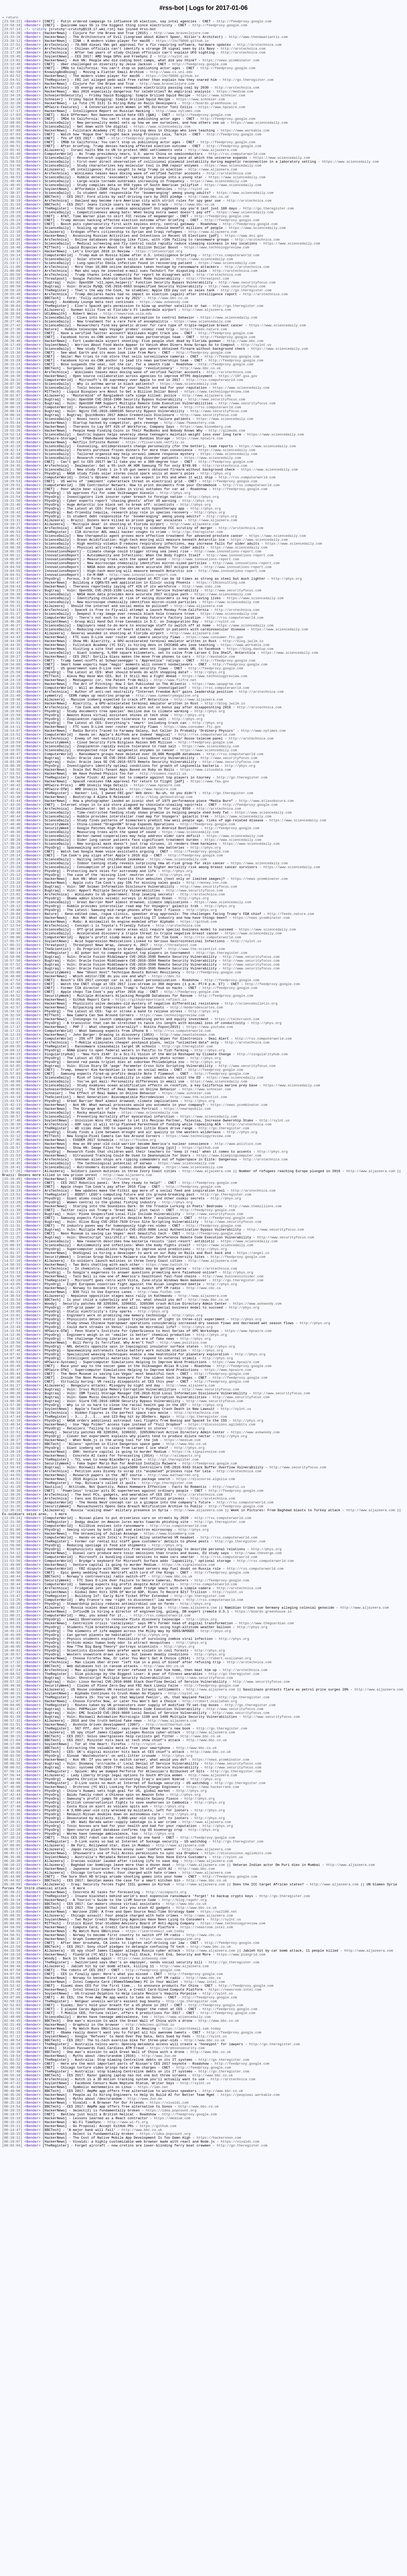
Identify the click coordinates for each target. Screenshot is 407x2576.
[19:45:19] (12, 527)
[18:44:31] (12, 775)
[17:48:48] (12, 934)
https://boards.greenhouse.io (263, 1930)
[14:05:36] (12, 1655)
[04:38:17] (12, 2328)
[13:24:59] (12, 1729)
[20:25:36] (12, 396)
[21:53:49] (12, 195)
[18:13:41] (12, 883)
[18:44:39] (12, 766)
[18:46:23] (12, 752)
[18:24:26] (12, 808)
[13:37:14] (12, 1711)
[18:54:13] (12, 728)
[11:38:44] (12, 1898)
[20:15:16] (12, 443)
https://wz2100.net (218, 2291)
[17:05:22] (12, 1131)
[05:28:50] (12, 2286)
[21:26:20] (12, 265)
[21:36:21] (12, 233)
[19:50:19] (12, 523)
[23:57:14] (12, 32)
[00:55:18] (12, 2487)
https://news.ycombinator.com (230, 69)
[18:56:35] (12, 714)
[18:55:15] (12, 724)
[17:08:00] (12, 1121)
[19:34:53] (12, 551)
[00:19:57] (12, 2534)
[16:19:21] (12, 1224)
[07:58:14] (12, 2122)
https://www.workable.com (245, 153)
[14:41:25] (12, 1542)
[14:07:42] (12, 1622)
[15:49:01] (12, 1308)
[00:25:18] (12, 2520)
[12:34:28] (12, 1800)
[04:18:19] (12, 2342)
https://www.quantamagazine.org (170, 2323)
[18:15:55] (12, 859)
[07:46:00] (12, 2141)
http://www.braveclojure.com (181, 36)
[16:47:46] (12, 1182)
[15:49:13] (12, 1290)
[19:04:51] (12, 686)
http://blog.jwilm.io (243, 766)
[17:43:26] (12, 962)
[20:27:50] (12, 378)
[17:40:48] (12, 972)
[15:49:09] (12, 1294)
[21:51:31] (12, 205)
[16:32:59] (12, 1215)
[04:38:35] (12, 2323)
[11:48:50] (12, 1884)
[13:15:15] (12, 1743)
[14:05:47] (12, 1641)
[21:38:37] (12, 228)
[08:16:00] (12, 2094)
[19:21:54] (12, 593)
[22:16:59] (12, 139)
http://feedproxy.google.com (244, 22)
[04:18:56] (12, 2337)
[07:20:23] (12, 2202)
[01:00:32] (12, 2473)
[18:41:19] (12, 780)
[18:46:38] (12, 743)
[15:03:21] (12, 1496)
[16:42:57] (12, 1206)
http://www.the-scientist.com (196, 1135)
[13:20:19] (12, 1739)
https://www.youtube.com (209, 1229)
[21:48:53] (12, 209)
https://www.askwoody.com (164, 359)
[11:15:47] (12, 1912)
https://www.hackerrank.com (212, 2141)
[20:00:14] (12, 490)
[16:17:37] (12, 1229)
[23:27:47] (12, 55)
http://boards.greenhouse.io (209, 120)
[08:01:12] (12, 2108)
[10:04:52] (12, 2005)
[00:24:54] (12, 2524)
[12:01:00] (12, 1832)
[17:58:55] (12, 920)
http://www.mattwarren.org (173, 1767)
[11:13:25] (12, 1916)
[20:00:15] (12, 485)
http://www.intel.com (204, 2375)
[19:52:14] (12, 518)
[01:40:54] (12, 2445)
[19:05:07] (12, 668)
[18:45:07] (12, 757)
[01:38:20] (12, 2450)
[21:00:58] (12, 340)
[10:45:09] (12, 1959)
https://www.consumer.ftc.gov (214, 761)
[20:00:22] (12, 476)
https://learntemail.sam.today (155, 2314)
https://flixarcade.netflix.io (155, 527)
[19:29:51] (12, 579)
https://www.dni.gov (244, 280)
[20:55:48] (12, 350)
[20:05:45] (12, 467)
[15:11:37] (12, 1453)
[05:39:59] (12, 2258)
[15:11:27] (12, 1477)
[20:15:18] (12, 439)
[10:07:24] (12, 2001)
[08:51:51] (12, 2066)
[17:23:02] (12, 1070)
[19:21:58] (12, 588)
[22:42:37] (12, 106)
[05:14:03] (12, 2291)
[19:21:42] (12, 607)
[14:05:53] (12, 1631)
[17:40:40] (12, 981)
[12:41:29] (12, 1781)
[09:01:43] (12, 2052)
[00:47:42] (12, 2496)
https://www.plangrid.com (241, 2342)
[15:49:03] (12, 1304)
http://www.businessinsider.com (232, 1528)
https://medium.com (235, 106)
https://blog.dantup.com (250, 775)
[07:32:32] (12, 2178)
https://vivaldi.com (169, 2520)
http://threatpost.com (207, 331)
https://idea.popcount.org (171, 2529)
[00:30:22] (12, 2515)
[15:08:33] (12, 1491)
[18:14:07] (12, 873)
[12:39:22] (12, 1795)
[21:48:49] (12, 214)
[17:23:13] (12, 1061)
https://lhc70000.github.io (182, 46)
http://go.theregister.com (248, 92)
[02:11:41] (12, 2431)
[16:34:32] (12, 1210)
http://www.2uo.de (159, 2464)
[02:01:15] (12, 2436)
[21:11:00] (12, 317)
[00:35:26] (12, 2510)
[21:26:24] (12, 261)
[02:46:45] (12, 2422)
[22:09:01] (12, 149)
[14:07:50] (12, 1612)
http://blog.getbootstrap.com (164, 953)
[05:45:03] (12, 2244)
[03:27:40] (12, 2384)
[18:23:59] (12, 822)
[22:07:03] (12, 158)
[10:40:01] (12, 1977)
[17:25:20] (12, 1037)
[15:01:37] (12, 1500)
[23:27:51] (12, 50)
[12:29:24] (12, 1818)
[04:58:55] (12, 2314)
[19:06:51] (12, 640)
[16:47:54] (12, 1173)
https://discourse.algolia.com (205, 1771)
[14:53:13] (12, 1524)
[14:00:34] (12, 1673)
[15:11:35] (12, 1458)
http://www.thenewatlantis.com (258, 41)
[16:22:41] (12, 1220)
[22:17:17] (12, 130)
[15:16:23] (12, 1425)
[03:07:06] (12, 2394)
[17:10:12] (12, 1112)
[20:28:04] (12, 373)
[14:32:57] (12, 1580)
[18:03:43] (12, 906)
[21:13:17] (12, 312)
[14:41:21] (12, 1547)
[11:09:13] (12, 1926)
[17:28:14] (12, 1023)
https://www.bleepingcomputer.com (228, 1383)
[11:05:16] (12, 1940)
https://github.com (198, 1103)
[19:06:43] (12, 649)
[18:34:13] (12, 789)
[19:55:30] (12, 509)
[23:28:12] (12, 46)
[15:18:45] (12, 1393)
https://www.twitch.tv (167, 1514)
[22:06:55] (12, 167)
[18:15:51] (12, 864)
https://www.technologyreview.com (216, 294)
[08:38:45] (12, 2071)
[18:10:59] (12, 888)
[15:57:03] (12, 1285)
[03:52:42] (12, 2379)
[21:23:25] (12, 270)
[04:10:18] (12, 2351)
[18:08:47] (12, 902)
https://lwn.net (153, 2501)
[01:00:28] (12, 2478)
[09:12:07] (12, 2038)
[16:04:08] (12, 1271)
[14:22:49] (12, 1589)
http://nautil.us (229, 1781)
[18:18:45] (12, 845)
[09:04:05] (12, 2043)
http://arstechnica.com (259, 50)
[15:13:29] (12, 1439)
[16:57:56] (12, 1149)
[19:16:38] (12, 616)
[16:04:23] (12, 1262)
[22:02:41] (12, 177)
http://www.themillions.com (255, 1444)
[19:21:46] (12, 602)
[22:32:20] (12, 125)
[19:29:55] (12, 569)
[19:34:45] (12, 555)
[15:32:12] (12, 1360)
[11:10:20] (12, 1921)
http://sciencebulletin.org (251, 1201)
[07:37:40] (12, 2164)
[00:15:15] (12, 2543)
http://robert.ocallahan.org (223, 1987)
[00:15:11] (12, 2548)
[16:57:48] (12, 1159)
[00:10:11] (12, 2562)
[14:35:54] (12, 1556)
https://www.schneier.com (220, 111)
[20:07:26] (12, 462)
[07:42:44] (12, 2150)
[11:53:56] (12, 1870)
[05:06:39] (12, 2300)
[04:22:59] (12, 2333)
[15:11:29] (12, 1472)
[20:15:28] (12, 429)
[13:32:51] (12, 1715)
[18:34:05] (12, 799)
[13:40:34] (12, 1706)
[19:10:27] (12, 626)
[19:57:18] (12, 499)
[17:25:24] (12, 1033)
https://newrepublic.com (187, 1327)
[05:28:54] (12, 2281)
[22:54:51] (12, 92)
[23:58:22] (12, 22)
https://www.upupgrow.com (216, 817)
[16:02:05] (12, 1276)
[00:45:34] (12, 2501)
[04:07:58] (12, 2361)
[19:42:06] (12, 546)
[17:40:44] (12, 976)
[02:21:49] (12, 2426)
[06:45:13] (12, 2220)
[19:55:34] (12, 504)
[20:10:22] (12, 453)
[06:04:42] (12, 2239)
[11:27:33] (12, 1907)
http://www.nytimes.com (178, 130)
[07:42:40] (12, 2155)
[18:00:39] (12, 916)
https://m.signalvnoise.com (198, 1739)
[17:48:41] (12, 944)
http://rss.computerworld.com (237, 181)
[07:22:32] (12, 2188)
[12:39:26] (12, 1790)
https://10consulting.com (220, 696)
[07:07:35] (12, 2206)
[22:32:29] (12, 120)
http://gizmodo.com (227, 513)
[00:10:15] (12, 2557)
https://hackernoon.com (218, 2562)
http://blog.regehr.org (184, 2277)
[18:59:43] (12, 700)
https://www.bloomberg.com (205, 509)
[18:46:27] (12, 747)
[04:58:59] (12, 2309)
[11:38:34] (12, 1902)
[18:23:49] (12, 827)
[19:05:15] (12, 658)
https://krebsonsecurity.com (177, 2454)
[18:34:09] (12, 794)
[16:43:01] (12, 1201)
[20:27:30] (12, 392)
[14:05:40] (12, 1650)
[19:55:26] (12, 513)
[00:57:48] (12, 2482)
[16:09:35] (12, 1252)
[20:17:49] (12, 410)
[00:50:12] (12, 2492)
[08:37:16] (12, 2075)
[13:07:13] (12, 1748)
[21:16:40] (12, 294)
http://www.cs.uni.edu (171, 83)
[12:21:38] (12, 1823)
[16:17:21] (12, 1234)
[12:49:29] (12, 1762)
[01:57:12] (12, 2440)
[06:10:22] (12, 2234)
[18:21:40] (12, 831)
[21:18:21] (12, 289)
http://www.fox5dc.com (159, 1547)
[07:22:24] (12, 2197)
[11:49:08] (12, 1874)
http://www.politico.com (238, 1369)
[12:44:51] (12, 1771)
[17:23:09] (12, 1065)
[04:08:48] (12, 2356)
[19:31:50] (12, 565)
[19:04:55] (12, 682)
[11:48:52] (12, 1879)
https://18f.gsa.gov (238, 448)
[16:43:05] (12, 1196)
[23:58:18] (12, 27)
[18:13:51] (12, 878)
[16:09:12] (12, 1257)
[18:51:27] (12, 733)
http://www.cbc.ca (203, 1542)
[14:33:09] (12, 1566)
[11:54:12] (12, 1860)
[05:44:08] (12, 2249)
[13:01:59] (12, 1753)
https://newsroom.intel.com (206, 2309)
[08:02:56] (12, 2104)
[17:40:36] (12, 990)
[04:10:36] (12, 2347)
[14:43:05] (12, 1538)
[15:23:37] (12, 1379)
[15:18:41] (12, 1397)
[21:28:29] (12, 251)
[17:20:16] (12, 1075)
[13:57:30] (12, 1683)
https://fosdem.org (137, 1365)
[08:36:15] (12, 2080)
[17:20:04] (12, 1093)
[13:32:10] (12, 1720)
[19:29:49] (12, 584)
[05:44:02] (12, 2253)
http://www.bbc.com (245, 406)
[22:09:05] (12, 144)
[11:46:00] (12, 1893)
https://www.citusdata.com (205, 920)
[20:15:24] (12, 434)
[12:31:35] (12, 1804)
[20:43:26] (12, 359)
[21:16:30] (12, 298)
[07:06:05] (12, 2211)
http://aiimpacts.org (180, 1743)
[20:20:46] (12, 406)
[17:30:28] (12, 1004)
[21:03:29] (12, 331)
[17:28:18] (12, 1018)
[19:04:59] (12, 677)
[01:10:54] (12, 2464)
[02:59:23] (12, 2398)
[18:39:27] (12, 785)
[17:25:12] (12, 1047)
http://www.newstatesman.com (187, 1238)
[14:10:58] (12, 1608)
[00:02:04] (12, 2571)
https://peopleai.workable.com (250, 2510)
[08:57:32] (12, 2061)
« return (10, 18)
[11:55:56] (12, 1856)
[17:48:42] (12, 939)
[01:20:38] (12, 2459)
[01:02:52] (12, 2468)
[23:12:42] (12, 78)
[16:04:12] (12, 1266)
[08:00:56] (12, 2113)
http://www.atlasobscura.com (266, 958)
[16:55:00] (12, 1163)
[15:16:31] (12, 1421)
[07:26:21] (12, 2183)
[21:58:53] (12, 191)
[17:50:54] (12, 930)
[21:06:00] (12, 322)
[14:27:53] (12, 1584)
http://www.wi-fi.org (127, 2543)
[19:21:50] (12, 598)
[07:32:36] (12, 2174)
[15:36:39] (12, 1346)
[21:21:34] (12, 280)
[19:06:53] (12, 635)
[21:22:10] (12, 275)
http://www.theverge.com (258, 1860)
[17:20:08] (12, 1089)
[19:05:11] (12, 663)
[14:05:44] (12, 1645)
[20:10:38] (12, 448)
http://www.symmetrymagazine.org (167, 831)
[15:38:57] (12, 1337)
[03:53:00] (12, 2375)
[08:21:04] (12, 2085)
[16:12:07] (12, 1248)
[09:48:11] (12, 2024)
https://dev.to (166, 1168)
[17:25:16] (12, 1042)
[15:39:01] (12, 1332)
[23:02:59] (12, 83)
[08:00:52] (12, 2118)
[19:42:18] (12, 532)
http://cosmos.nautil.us (163, 925)
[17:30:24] (12, 1009)
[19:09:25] (12, 630)
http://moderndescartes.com (196, 1206)
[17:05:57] (12, 1126)
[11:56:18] (12, 1846)
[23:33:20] (12, 36)
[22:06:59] (12, 163)
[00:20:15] (12, 2529)
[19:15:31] (12, 621)
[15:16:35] (12, 1416)
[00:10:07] (12, 2567)
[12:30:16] (12, 1809)
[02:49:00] (12, 2417)
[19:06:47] (12, 644)
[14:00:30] (12, 1678)
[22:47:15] (12, 102)
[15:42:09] (12, 1327)
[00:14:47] (12, 2553)
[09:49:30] (12, 2019)
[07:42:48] (12, 2146)
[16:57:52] (12, 1154)
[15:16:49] (12, 1411)
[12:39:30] (12, 1786)
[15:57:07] (12, 1280)
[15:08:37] (12, 1486)
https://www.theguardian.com (266, 1945)
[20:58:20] (12, 345)
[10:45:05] (12, 1963)
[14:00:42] (12, 1664)
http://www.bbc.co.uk (208, 233)
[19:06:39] (12, 654)
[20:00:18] (12, 481)
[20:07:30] (12, 457)
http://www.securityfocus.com (247, 336)
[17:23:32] (12, 1051)
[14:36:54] (12, 1552)
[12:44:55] (12, 1767)
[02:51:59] (12, 2408)
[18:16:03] (12, 850)
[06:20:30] (12, 2230)
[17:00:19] (12, 1135)
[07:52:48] (12, 2132)
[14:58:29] (12, 1505)
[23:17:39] (12, 60)
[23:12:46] (12, 74)
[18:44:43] (12, 761)
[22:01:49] (12, 181)
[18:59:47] (12, 696)
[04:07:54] (12, 2365)
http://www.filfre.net (175, 813)
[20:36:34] (12, 368)
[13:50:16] (12, 1692)
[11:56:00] (12, 1851)
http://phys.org (215, 565)
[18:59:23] (12, 705)
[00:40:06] (12, 2506)
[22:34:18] (12, 116)
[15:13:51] (12, 1430)
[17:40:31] (12, 1000)
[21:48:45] (12, 219)
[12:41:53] (12, 1776)
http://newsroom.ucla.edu (127, 373)
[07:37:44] (12, 2160)
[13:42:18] (12, 1701)
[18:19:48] (12, 836)
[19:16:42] (12, 612)
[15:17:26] (12, 1402)
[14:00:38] (12, 1669)
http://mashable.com (215, 785)
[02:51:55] (12, 2412)
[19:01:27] (12, 691)
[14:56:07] (12, 1519)
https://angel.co (253, 1500)
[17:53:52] (12, 925)
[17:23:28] (12, 1056)
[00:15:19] (12, 2539)
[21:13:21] (12, 308)
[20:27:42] (12, 387)
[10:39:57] (12, 1982)
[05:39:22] (12, 2267)
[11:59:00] (12, 1842)
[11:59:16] (12, 1837)
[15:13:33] (12, 1435)
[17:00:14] (12, 1140)
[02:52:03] (12, 2403)
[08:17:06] (12, 2090)
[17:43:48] (12, 953)
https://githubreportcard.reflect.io (151, 1196)
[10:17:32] (12, 1991)
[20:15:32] (12, 424)
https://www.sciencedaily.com (259, 144)
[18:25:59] (12, 803)
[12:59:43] (12, 1757)
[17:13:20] (12, 1103)
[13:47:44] (12, 1697)
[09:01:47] (12, 2047)
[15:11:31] (12, 1467)
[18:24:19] (12, 813)
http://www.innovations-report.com (227, 658)
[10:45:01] (12, 1968)
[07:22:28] (12, 2192)
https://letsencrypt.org (159, 298)
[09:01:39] (12, 2057)
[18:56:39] (12, 710)
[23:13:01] (12, 69)
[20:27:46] (12, 382)
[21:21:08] (12, 284)
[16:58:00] (12, 1145)
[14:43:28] (12, 1533)
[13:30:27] (12, 1725)
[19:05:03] (12, 672)
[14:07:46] (12, 1617)
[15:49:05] (12, 1299)
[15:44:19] (12, 1313)
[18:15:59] (12, 855)
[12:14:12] (12, 1828)
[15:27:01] (12, 1369)
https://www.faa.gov (209, 934)
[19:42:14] (12, 537)
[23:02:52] (12, 88)
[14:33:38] (12, 1561)
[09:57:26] (12, 2010)
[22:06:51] (12, 172)
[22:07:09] (12, 153)
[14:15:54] (12, 1594)
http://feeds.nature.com (203, 392)
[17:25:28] (12, 1028)
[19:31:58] (12, 560)
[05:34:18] (12, 2277)
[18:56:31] (12, 719)
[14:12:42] (12, 1603)
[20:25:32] (12, 401)
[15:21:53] (12, 1383)
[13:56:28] (12, 1687)
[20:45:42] (12, 354)
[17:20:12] (12, 1084)
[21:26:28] (12, 256)
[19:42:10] (12, 541)
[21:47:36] (12, 223)
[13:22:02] (12, 1734)
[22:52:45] (12, 97)
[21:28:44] (12, 247)
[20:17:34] (12, 415)
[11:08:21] (12, 1935)
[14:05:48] (12, 1636)
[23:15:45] (12, 64)
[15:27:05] (12, 1365)
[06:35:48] (12, 2225)
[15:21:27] (12, 1388)
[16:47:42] (12, 1187)
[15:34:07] (12, 1351)
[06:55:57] (12, 2216)
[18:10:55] (12, 897)
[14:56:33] (12, 1514)
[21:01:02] (12, 336)
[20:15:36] (12, 420)
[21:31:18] (12, 242)
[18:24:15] (12, 817)
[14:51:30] (12, 1528)
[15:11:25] (12, 1481)
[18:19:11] (12, 841)
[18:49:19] (12, 738)
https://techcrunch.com (237, 1220)
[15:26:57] (12, 1374)
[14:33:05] (12, 1570)
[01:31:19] (12, 2454)
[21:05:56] (12, 326)
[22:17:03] (12, 135)
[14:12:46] (12, 1598)
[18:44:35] (12, 771)
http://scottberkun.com (168, 2066)
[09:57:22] (12, 2015)
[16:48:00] (12, 1168)
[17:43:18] (12, 967)
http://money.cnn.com (206, 1056)
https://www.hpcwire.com (222, 125)
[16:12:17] (12, 1243)
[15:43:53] (12, 1318)
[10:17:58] (12, 1987)
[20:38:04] (12, 364)
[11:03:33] (12, 1945)
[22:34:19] (12, 111)
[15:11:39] (12, 1449)
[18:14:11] (12, 869)
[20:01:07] (12, 471)
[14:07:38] (12, 1626)
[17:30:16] (12, 1014)
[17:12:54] (12, 1107)
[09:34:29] (12, 2033)
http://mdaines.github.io (150, 2426)
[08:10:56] (12, 2099)
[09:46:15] (12, 2029)
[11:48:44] (12, 1888)
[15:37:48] (12, 1341)
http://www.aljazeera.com (212, 177)
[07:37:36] (12, 2169)
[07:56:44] (12, 2127)
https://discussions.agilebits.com (221, 1706)
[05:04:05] (12, 2305)
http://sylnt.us (173, 64)
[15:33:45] (12, 1355)
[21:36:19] (12, 237)
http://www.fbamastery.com (189, 504)
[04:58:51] (12, 2319)
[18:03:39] (12, 911)
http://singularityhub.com (262, 1262)
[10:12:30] (12, 1996)
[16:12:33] (12, 1238)
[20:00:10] (12, 495)
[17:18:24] (12, 1098)
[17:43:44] (12, 958)
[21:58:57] (12, 186)
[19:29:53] (12, 574)
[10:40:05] (12, 1973)
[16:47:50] (12, 1177)
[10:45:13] (12, 1954)
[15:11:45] (12, 1444)
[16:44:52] (12, 1192)
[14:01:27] (12, 1659)
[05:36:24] (12, 2272)
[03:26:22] (12, 2389)
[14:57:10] (12, 1510)
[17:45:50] (12, 948)
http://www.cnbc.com (201, 700)
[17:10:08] (12, 1117)
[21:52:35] (12, 200)
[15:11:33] (12, 1463)
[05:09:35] (12, 2295)
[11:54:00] (12, 1865)
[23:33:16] (12, 41)
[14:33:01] (12, 1575)
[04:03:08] (12, 2370)
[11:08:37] (12, 1930)
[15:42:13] (12, 1322)
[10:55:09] (12, 1949)
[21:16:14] (12, 303)
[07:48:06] (12, 2136)
